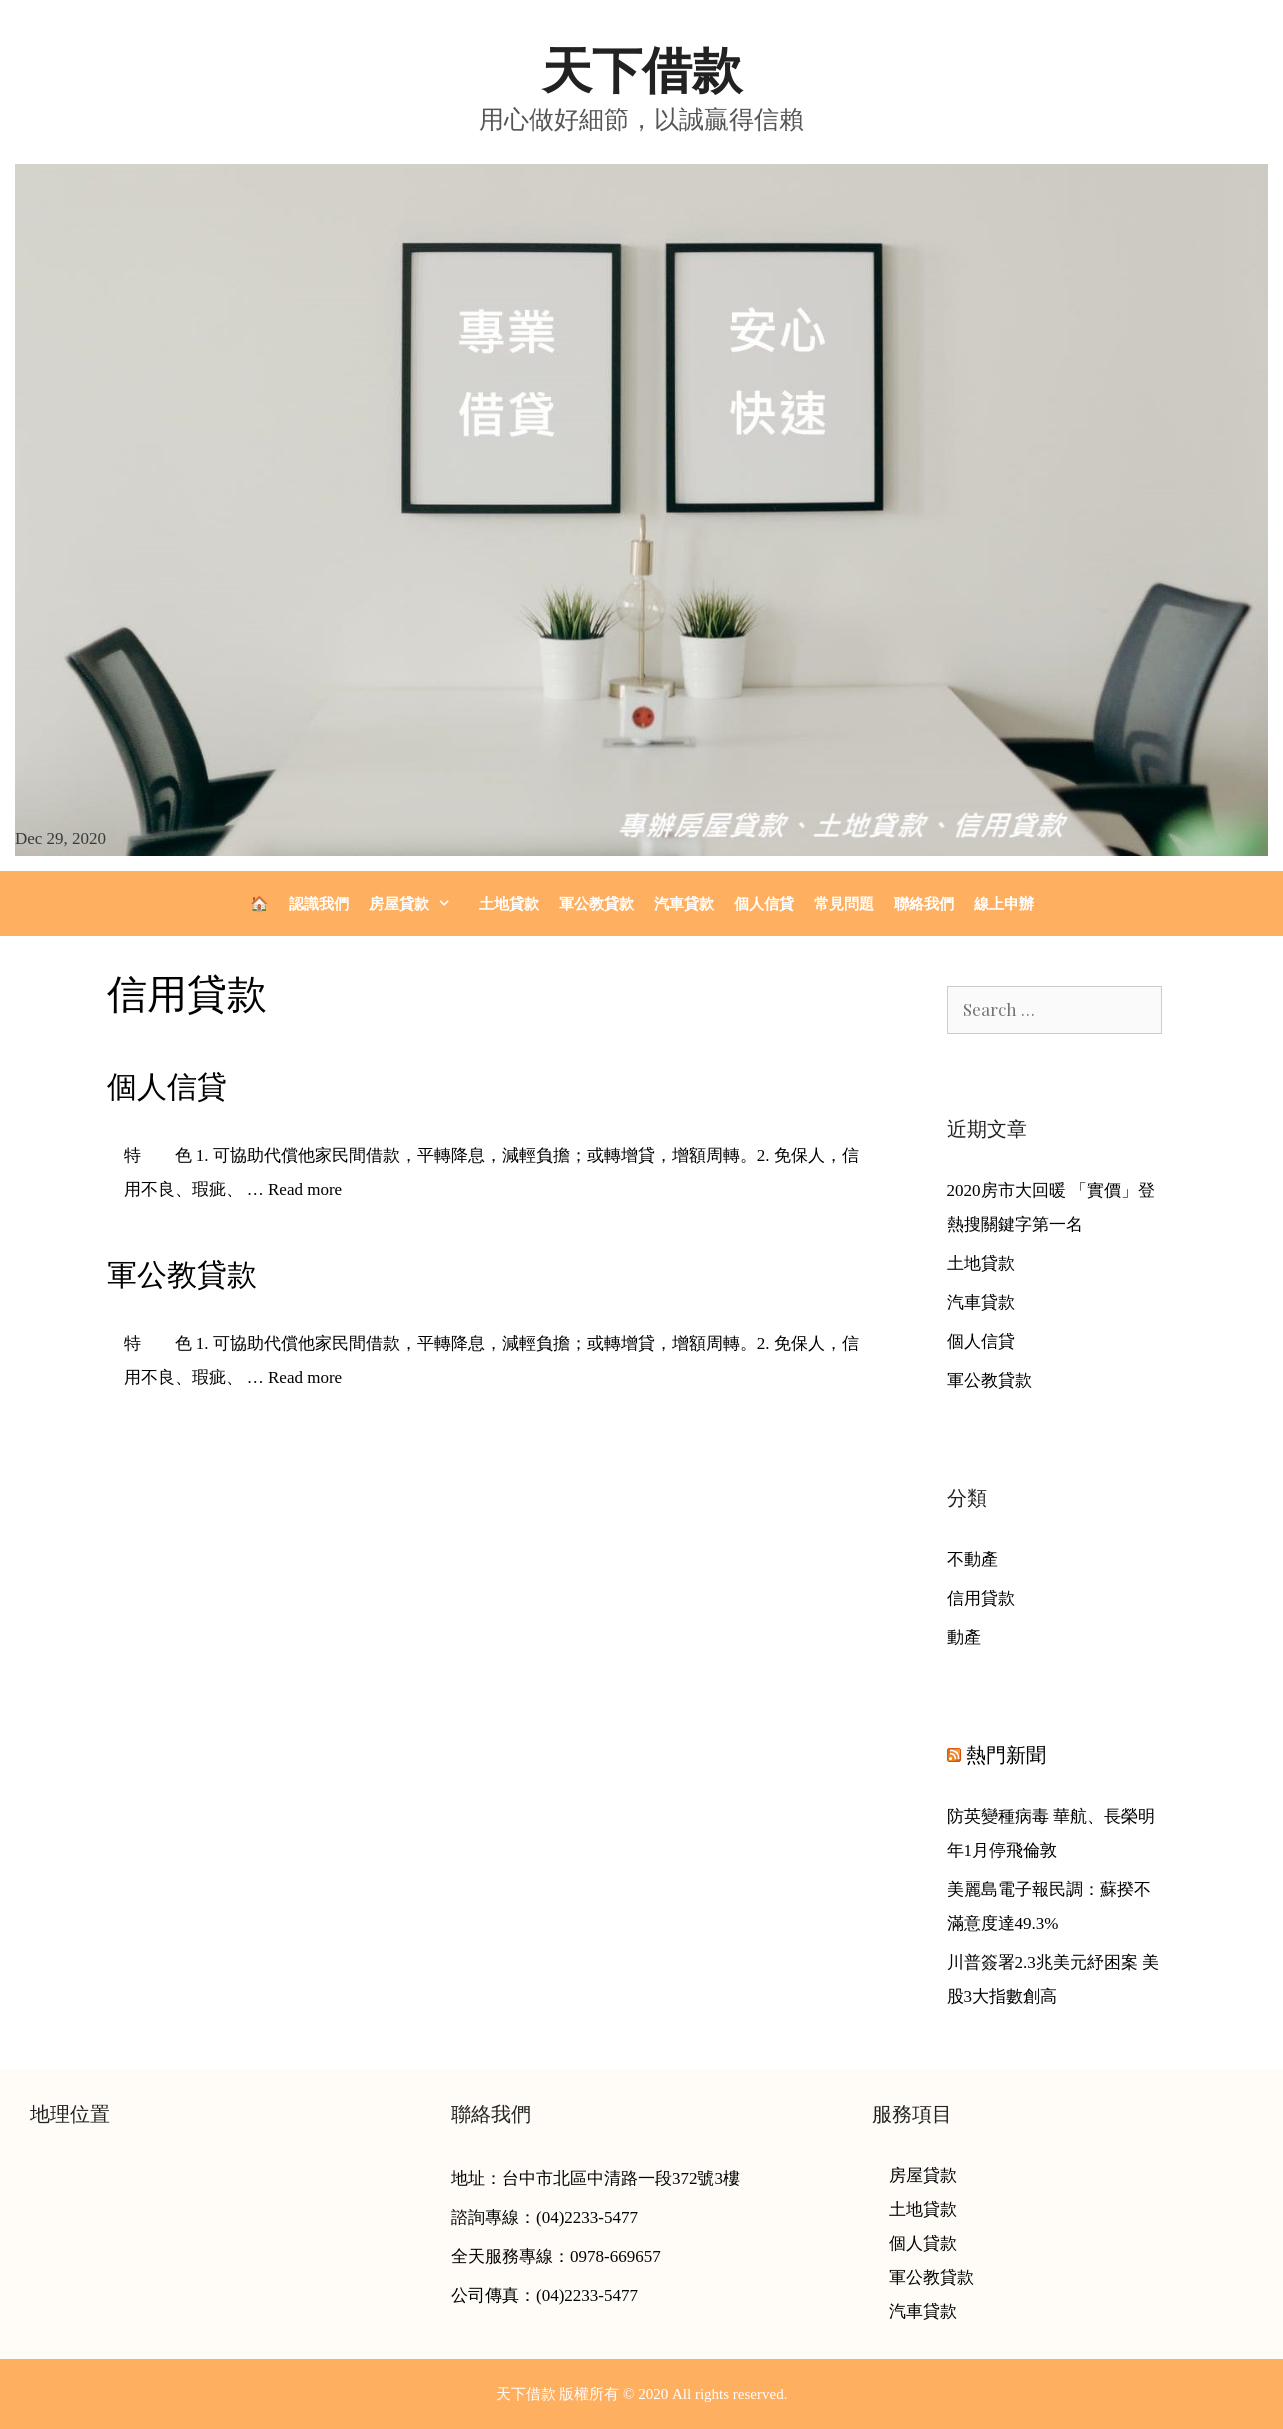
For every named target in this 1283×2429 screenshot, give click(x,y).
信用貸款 (981, 1598)
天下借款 (642, 71)
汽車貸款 (684, 903)
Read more (305, 1189)
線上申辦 (1004, 903)
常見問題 (844, 903)
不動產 (972, 1559)
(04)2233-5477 (587, 2217)
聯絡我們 (924, 903)
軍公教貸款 (596, 903)
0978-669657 (615, 2256)
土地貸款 (509, 903)
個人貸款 (923, 2243)
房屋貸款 (419, 903)
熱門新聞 (1006, 1755)
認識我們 (319, 903)
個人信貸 (764, 903)
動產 (964, 1637)
